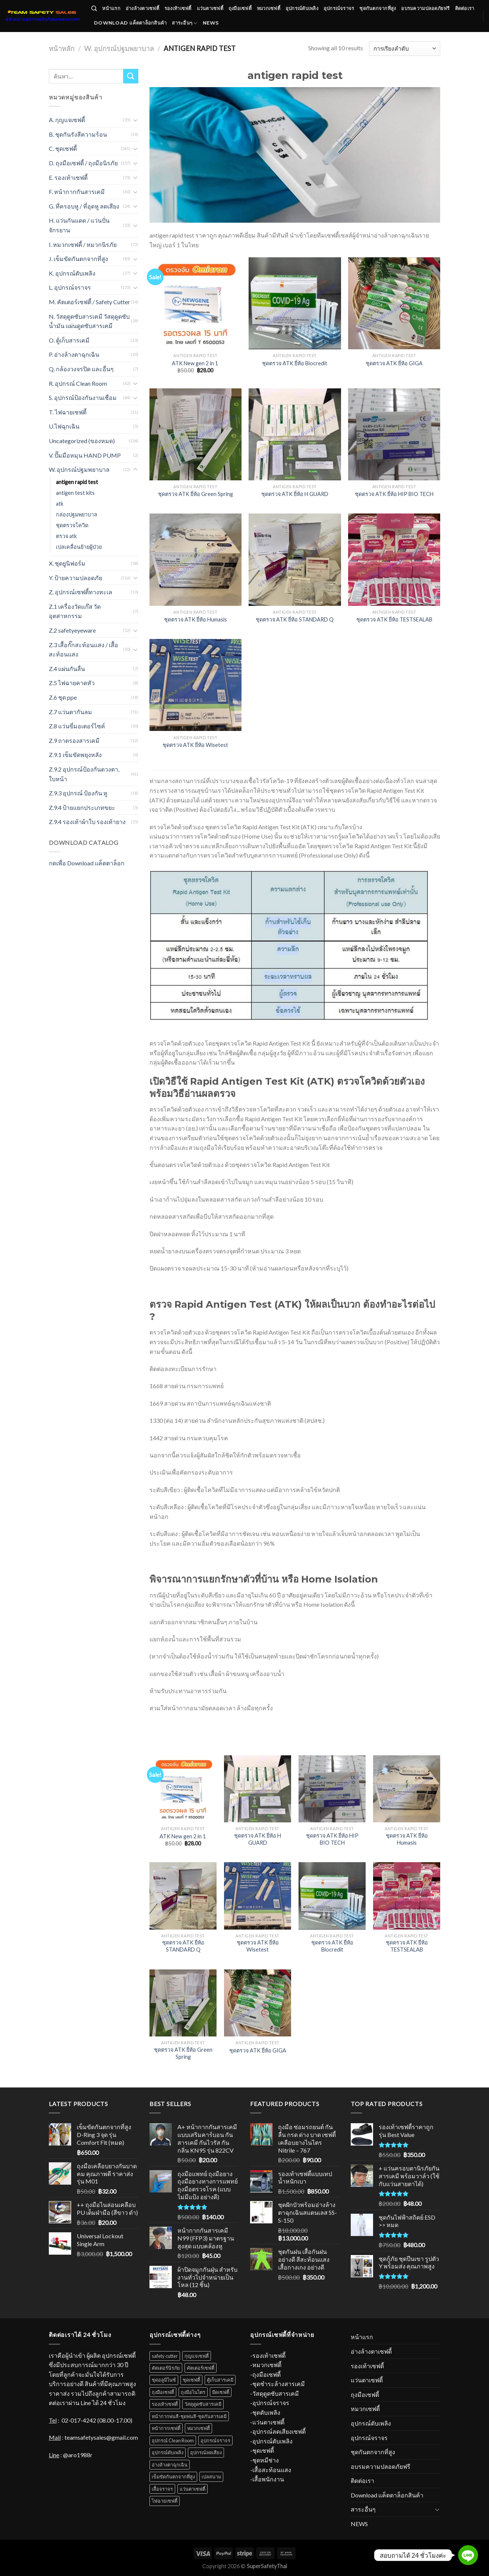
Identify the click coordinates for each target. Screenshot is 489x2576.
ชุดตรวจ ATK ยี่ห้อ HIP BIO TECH (394, 494)
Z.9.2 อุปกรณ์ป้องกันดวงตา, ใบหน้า (84, 774)
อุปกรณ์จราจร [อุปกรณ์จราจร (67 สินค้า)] (215, 2440)
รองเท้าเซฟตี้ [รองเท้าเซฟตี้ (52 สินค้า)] (165, 2404)
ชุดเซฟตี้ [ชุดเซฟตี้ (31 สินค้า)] (191, 2380)
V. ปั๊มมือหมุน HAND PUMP (86, 455)
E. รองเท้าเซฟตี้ (68, 177)
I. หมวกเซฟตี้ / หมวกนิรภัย (83, 244)
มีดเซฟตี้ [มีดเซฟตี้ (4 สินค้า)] (220, 2392)
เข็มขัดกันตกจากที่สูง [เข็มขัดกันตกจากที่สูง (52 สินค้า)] (173, 2477)
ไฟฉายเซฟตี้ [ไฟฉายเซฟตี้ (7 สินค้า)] (164, 2501)
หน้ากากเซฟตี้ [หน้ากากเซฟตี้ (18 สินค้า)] (166, 2428)
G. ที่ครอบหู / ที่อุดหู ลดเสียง (84, 206)
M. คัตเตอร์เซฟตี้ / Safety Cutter (89, 301)
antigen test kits (75, 493)
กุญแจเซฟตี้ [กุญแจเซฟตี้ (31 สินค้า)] (196, 2356)
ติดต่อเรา (464, 8)
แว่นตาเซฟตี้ (210, 8)
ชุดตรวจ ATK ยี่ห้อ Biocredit (294, 363)
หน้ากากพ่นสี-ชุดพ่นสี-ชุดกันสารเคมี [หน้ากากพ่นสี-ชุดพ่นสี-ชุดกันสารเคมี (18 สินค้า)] (189, 2416)
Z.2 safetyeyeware (72, 630)
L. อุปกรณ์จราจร (70, 287)
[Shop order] (404, 48)
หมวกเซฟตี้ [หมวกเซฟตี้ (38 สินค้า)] (198, 2428)
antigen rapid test (77, 482)
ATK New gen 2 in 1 (195, 363)
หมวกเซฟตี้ (268, 8)
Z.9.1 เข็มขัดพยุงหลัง (75, 754)
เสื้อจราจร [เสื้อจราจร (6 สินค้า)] (162, 2489)
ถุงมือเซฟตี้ (240, 8)
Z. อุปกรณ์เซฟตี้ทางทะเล (80, 591)
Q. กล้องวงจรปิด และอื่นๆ (81, 368)
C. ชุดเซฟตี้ (63, 148)
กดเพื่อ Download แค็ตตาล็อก (86, 862)
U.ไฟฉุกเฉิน (64, 426)
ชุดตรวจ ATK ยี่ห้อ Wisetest (195, 745)
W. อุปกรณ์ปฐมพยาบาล (119, 48)
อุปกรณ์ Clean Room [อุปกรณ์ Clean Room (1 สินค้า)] (173, 2440)
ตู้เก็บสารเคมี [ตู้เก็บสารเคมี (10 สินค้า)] (220, 2380)
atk (59, 503)
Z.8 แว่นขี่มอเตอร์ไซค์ (77, 725)
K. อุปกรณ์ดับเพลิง (72, 273)
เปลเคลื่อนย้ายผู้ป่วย (79, 547)
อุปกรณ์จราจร (339, 8)
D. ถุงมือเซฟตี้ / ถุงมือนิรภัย (83, 162)
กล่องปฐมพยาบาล (76, 514)
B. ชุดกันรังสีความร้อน (78, 134)
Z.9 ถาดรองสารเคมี (74, 740)
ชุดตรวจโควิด (72, 525)
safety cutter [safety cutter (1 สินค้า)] (165, 2356)
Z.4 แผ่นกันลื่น (67, 668)
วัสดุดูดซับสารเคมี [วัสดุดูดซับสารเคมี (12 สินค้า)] (202, 2404)
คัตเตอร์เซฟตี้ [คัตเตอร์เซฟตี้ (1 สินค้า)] (200, 2368)
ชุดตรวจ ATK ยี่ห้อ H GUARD (294, 494)
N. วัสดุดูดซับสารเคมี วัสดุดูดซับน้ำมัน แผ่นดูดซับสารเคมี (89, 321)
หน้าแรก (111, 8)
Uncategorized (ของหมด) (82, 440)
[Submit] (130, 76)
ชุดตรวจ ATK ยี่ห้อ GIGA (394, 363)
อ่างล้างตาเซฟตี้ (142, 8)
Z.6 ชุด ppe (63, 697)
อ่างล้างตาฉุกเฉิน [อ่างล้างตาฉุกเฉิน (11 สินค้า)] (169, 2465)
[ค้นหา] (94, 8)
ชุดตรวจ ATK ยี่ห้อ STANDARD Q (295, 619)
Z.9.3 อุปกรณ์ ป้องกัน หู (78, 792)
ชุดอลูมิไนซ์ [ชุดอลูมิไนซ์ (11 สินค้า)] (164, 2380)
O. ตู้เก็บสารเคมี (69, 340)
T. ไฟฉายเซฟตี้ (67, 412)
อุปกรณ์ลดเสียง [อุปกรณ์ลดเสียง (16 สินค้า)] (206, 2452)
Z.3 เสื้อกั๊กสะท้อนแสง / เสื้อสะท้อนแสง (83, 649)
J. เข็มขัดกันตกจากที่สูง (78, 258)
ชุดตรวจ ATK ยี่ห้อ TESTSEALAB (394, 619)
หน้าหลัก (62, 48)
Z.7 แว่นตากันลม (70, 711)
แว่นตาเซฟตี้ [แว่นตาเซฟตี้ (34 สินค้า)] (192, 2489)
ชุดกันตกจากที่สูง (377, 8)
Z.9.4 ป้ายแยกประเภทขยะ (82, 807)
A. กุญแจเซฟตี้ (67, 119)
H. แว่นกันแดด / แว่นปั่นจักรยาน (79, 225)
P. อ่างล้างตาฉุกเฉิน (74, 354)
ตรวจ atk (66, 536)
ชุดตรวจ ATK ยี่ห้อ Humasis (195, 619)
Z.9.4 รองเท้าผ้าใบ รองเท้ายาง (87, 821)
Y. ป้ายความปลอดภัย (75, 577)
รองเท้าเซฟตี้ (178, 8)
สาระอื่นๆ (184, 23)
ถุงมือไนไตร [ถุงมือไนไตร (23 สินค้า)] (193, 2392)
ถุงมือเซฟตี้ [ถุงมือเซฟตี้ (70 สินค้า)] (163, 2392)
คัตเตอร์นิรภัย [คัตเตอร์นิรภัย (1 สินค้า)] (166, 2368)
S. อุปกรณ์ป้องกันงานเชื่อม (83, 397)
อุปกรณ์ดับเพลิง (301, 8)
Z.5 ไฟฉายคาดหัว (72, 682)
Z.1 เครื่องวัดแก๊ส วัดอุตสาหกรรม (75, 611)
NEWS (211, 23)
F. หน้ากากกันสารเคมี (77, 191)
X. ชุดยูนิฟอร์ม (67, 563)
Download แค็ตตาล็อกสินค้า (130, 23)
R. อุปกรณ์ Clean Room (78, 383)
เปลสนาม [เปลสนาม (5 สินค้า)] (211, 2477)
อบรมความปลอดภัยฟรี (425, 8)
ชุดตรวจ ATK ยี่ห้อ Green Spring (195, 494)
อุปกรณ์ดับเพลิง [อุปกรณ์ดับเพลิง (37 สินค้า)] (167, 2452)
